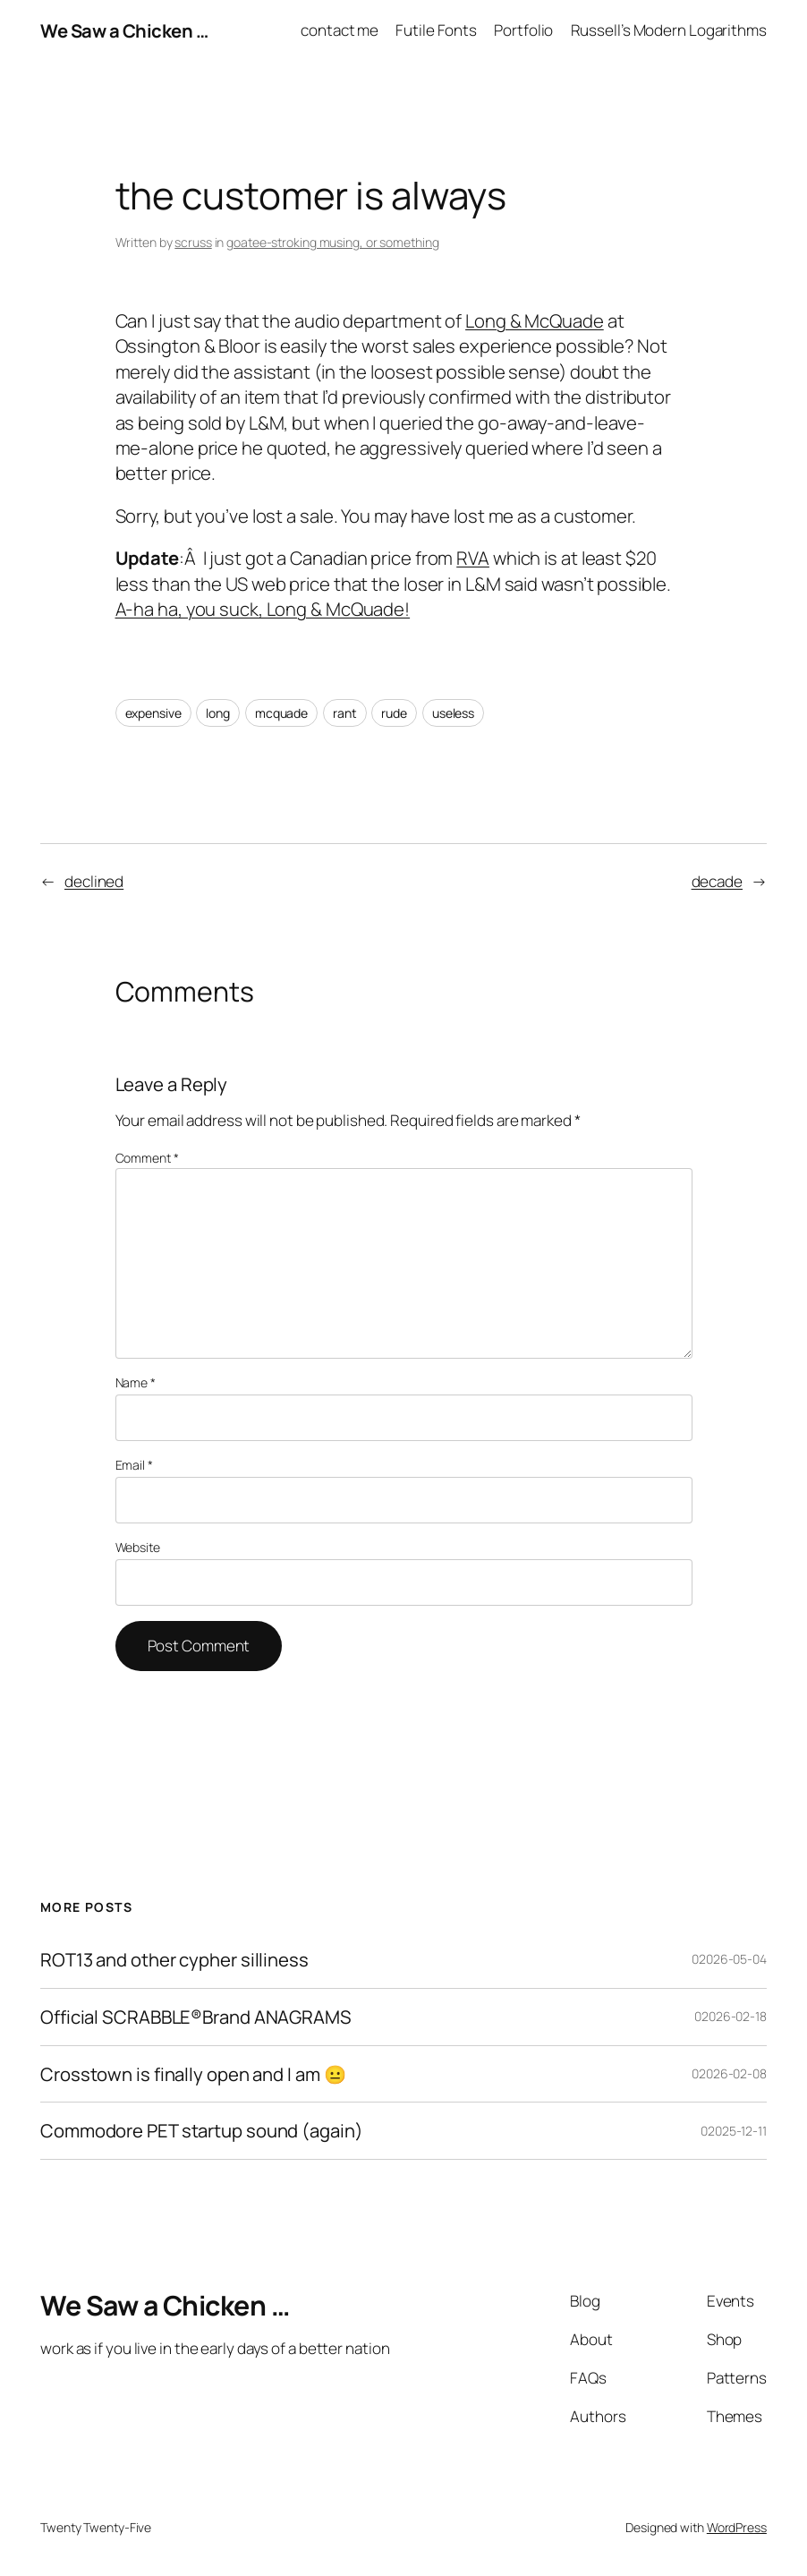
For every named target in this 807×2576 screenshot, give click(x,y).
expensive (153, 712)
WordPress (737, 2527)
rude (394, 712)
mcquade (281, 712)
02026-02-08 (729, 2073)
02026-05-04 (729, 1958)
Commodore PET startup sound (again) (201, 2130)
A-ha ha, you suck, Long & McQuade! (263, 608)
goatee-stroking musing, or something (332, 242)
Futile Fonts (436, 30)
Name (135, 1382)
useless (453, 712)
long (218, 712)
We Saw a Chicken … (124, 30)
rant (345, 712)
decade (717, 881)
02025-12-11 (734, 2130)
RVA (472, 557)
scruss (192, 242)
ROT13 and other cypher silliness (174, 1959)
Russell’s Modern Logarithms (669, 30)
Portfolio (523, 30)
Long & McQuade (534, 320)
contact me (339, 30)
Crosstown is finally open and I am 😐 (192, 2074)
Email (134, 1464)
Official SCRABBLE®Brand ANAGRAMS (196, 2017)
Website (137, 1547)
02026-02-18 (730, 2016)
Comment (147, 1157)
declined (93, 881)
